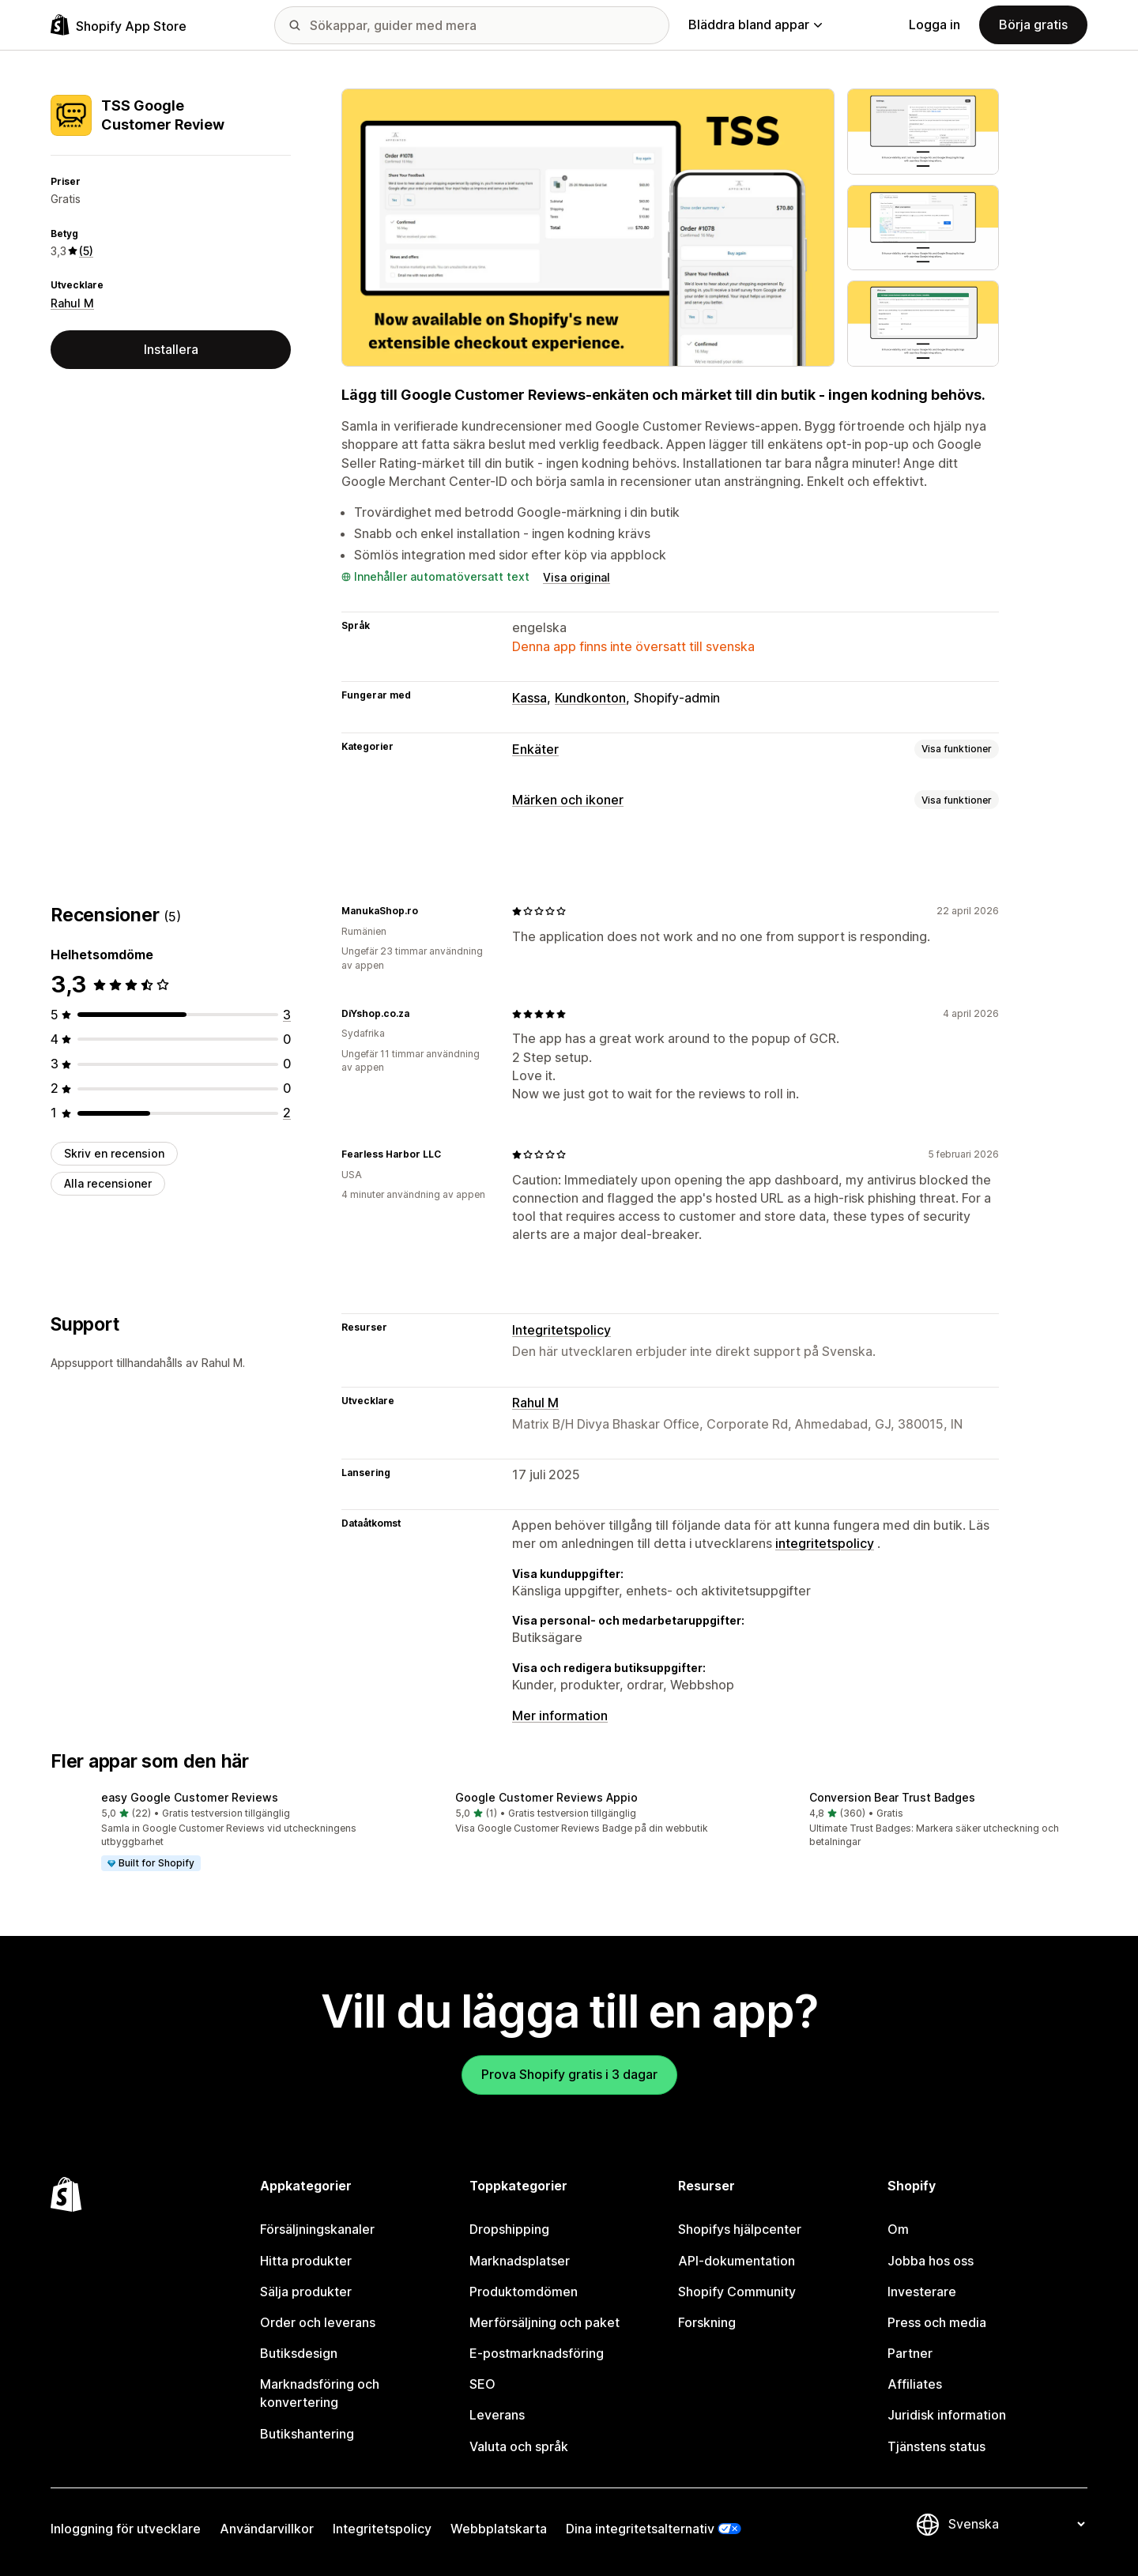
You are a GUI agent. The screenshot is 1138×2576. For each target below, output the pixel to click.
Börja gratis (1033, 24)
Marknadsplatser (519, 2261)
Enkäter (535, 749)
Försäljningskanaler (317, 2229)
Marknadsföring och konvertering (319, 2393)
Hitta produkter (306, 2261)
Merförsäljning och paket (544, 2322)
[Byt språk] (1016, 2524)
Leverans (497, 2415)
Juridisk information (946, 2415)
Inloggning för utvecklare (126, 2528)
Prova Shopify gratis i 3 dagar (569, 2074)
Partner (910, 2353)
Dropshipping (509, 2229)
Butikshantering (307, 2434)
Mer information (560, 1715)
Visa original (576, 577)
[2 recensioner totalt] (287, 1112)
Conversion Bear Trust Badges (892, 1797)
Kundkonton (590, 698)
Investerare (921, 2291)
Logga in (934, 24)
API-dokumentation (736, 2261)
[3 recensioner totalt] (287, 1014)
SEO (482, 2384)
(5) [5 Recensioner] (86, 251)
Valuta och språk (518, 2446)
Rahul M (72, 303)
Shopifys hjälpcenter (739, 2229)
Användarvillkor (267, 2528)
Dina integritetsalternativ (640, 2528)
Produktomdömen (523, 2291)
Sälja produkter (306, 2291)
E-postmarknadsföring (536, 2353)
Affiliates (914, 2384)
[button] (215, 1832)
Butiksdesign (298, 2353)
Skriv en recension (114, 1153)
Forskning (707, 2322)
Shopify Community (737, 2291)
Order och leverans (317, 2322)
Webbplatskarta (498, 2528)
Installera (171, 349)
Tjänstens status (936, 2446)
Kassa (529, 698)
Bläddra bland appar (755, 24)
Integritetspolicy (561, 1330)
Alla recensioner (108, 1183)
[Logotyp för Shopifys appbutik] (119, 25)
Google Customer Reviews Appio (546, 1797)
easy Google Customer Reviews (189, 1797)
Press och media (936, 2322)
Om (898, 2229)
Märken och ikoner (568, 800)
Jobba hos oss (930, 2261)
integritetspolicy (824, 1543)
